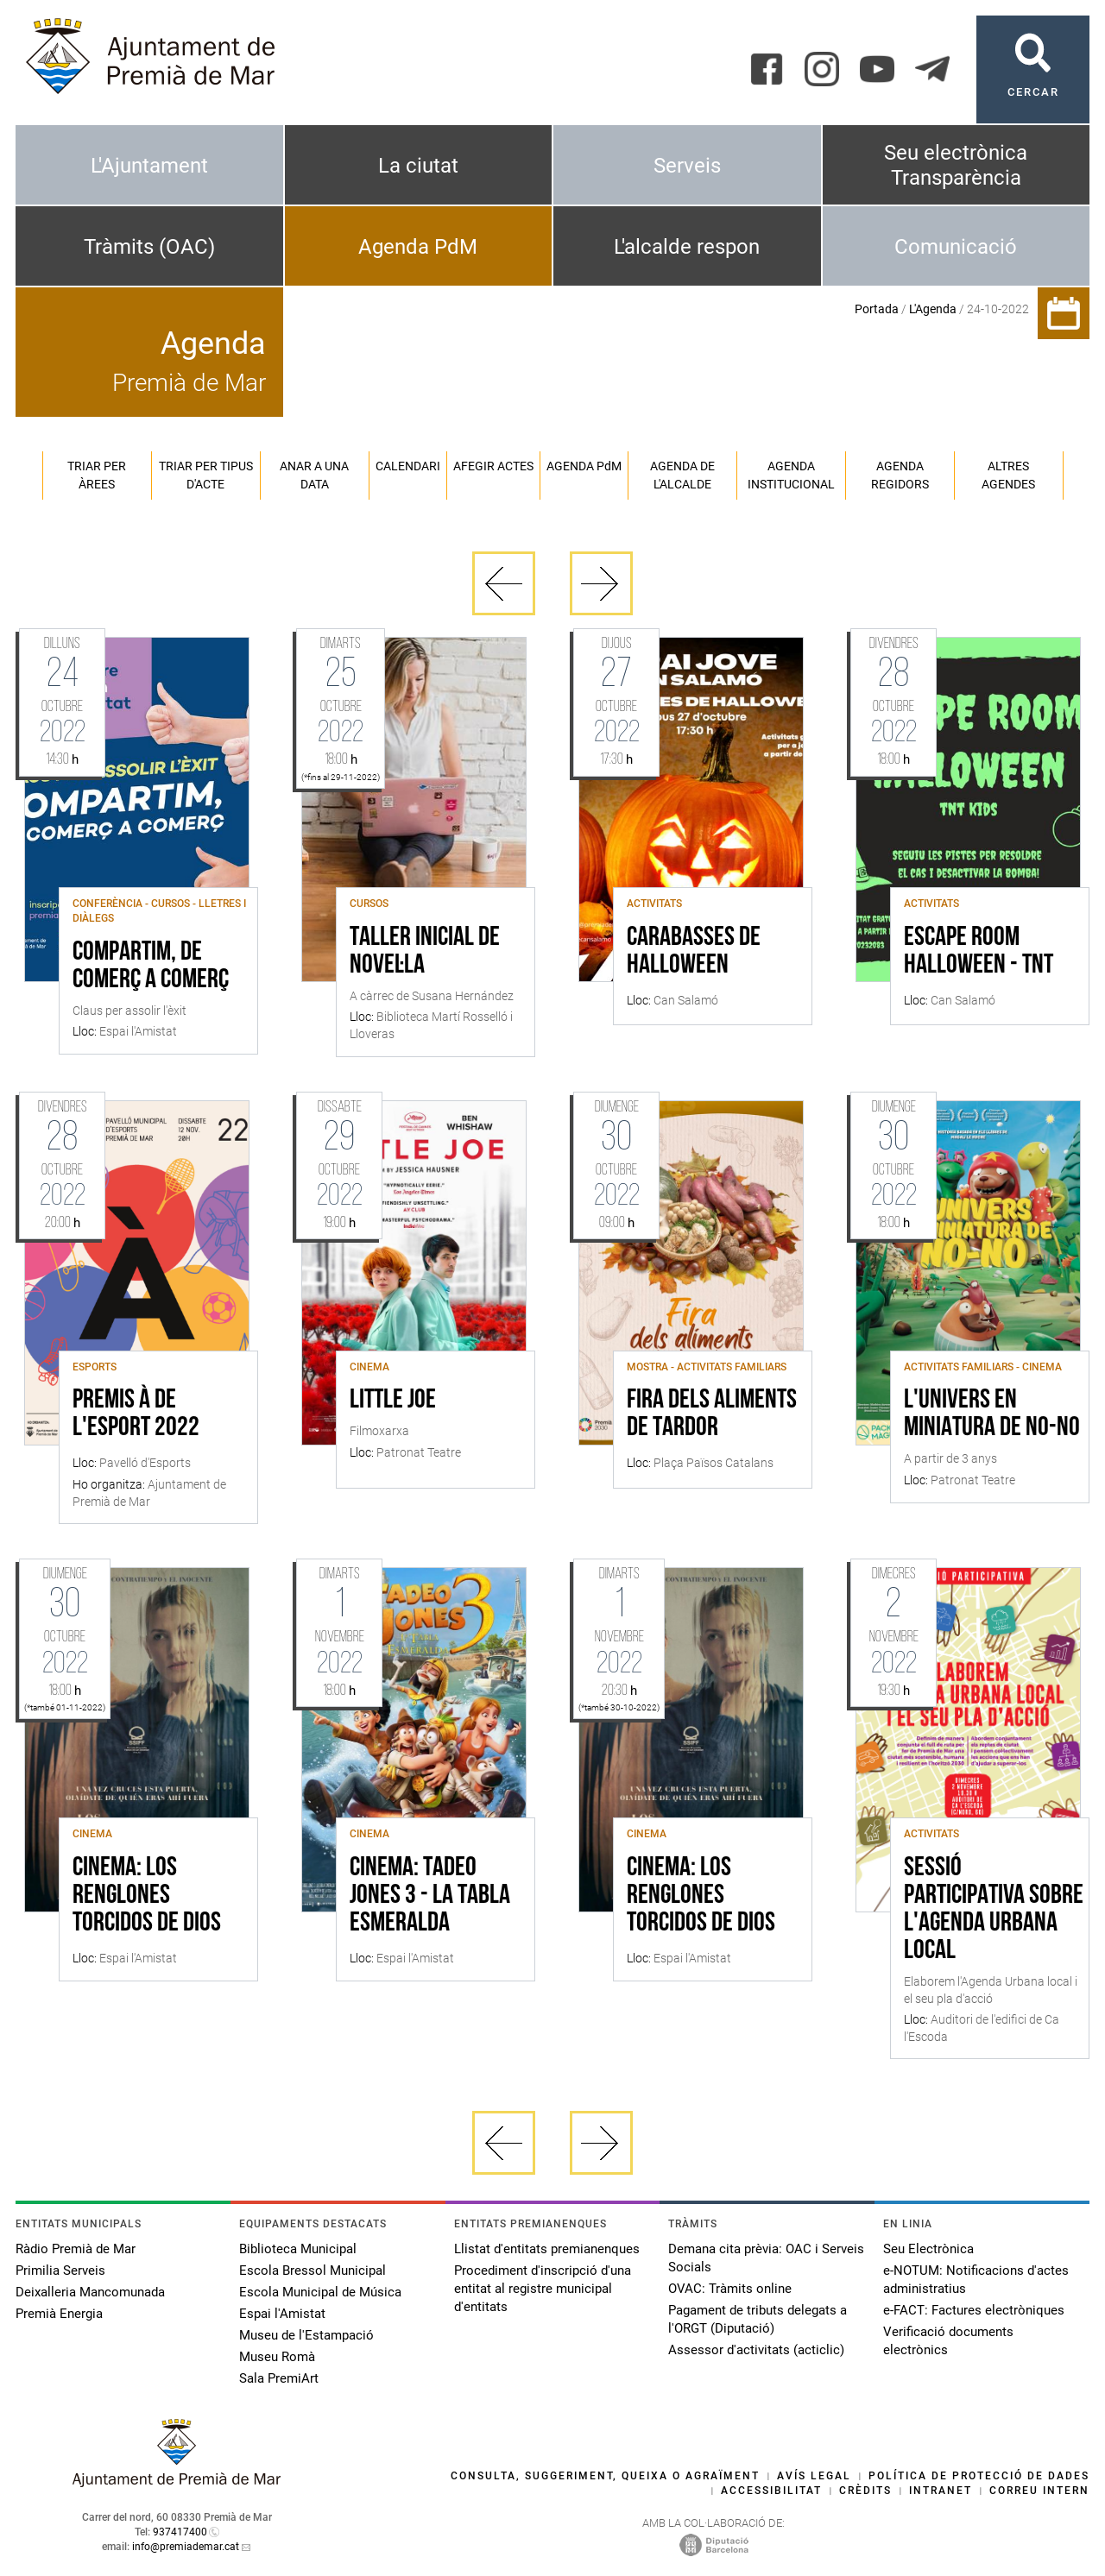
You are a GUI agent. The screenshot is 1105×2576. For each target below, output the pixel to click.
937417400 (180, 2532)
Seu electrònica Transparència (955, 165)
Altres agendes (1008, 475)
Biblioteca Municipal (298, 2249)
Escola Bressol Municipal (312, 2270)
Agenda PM (584, 466)
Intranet (940, 2491)
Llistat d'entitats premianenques (547, 2249)
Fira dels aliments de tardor (712, 1414)
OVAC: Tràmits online (730, 2288)
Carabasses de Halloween (694, 951)
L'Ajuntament (149, 166)
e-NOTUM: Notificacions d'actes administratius (976, 2279)
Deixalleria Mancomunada (90, 2292)
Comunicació (955, 247)
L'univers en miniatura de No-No (992, 1414)
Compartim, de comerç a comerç (151, 966)
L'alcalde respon (687, 247)
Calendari (408, 466)
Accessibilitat (771, 2491)
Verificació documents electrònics (948, 2341)
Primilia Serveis (60, 2270)
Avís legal (814, 2476)
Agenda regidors (900, 475)
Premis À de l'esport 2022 (136, 1414)
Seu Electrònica (928, 2249)
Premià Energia (59, 2313)
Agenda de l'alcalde (682, 475)
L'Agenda (933, 309)
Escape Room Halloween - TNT (978, 951)
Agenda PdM (417, 247)
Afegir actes (493, 466)
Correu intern (1039, 2491)
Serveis (687, 166)
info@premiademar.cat (185, 2547)
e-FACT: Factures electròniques (973, 2310)
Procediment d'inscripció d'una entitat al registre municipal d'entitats (542, 2289)
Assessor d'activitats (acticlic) (756, 2350)
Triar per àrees (96, 475)
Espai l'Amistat (282, 2313)
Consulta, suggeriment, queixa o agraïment (605, 2476)
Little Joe (393, 1400)
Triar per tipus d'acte (206, 475)
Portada (877, 309)
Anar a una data (314, 475)
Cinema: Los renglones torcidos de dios (147, 1896)
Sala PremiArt (279, 2378)
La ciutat (418, 166)
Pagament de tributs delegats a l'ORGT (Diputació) (757, 2319)
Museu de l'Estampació (306, 2335)
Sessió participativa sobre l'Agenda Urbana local (993, 1910)
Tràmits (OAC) (149, 247)
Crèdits (865, 2491)
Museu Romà (277, 2357)
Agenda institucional (791, 475)
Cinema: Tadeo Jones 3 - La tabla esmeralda (430, 1896)
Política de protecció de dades (978, 2476)
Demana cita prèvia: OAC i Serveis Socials (766, 2258)
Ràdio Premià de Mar (76, 2249)
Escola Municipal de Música (320, 2292)
